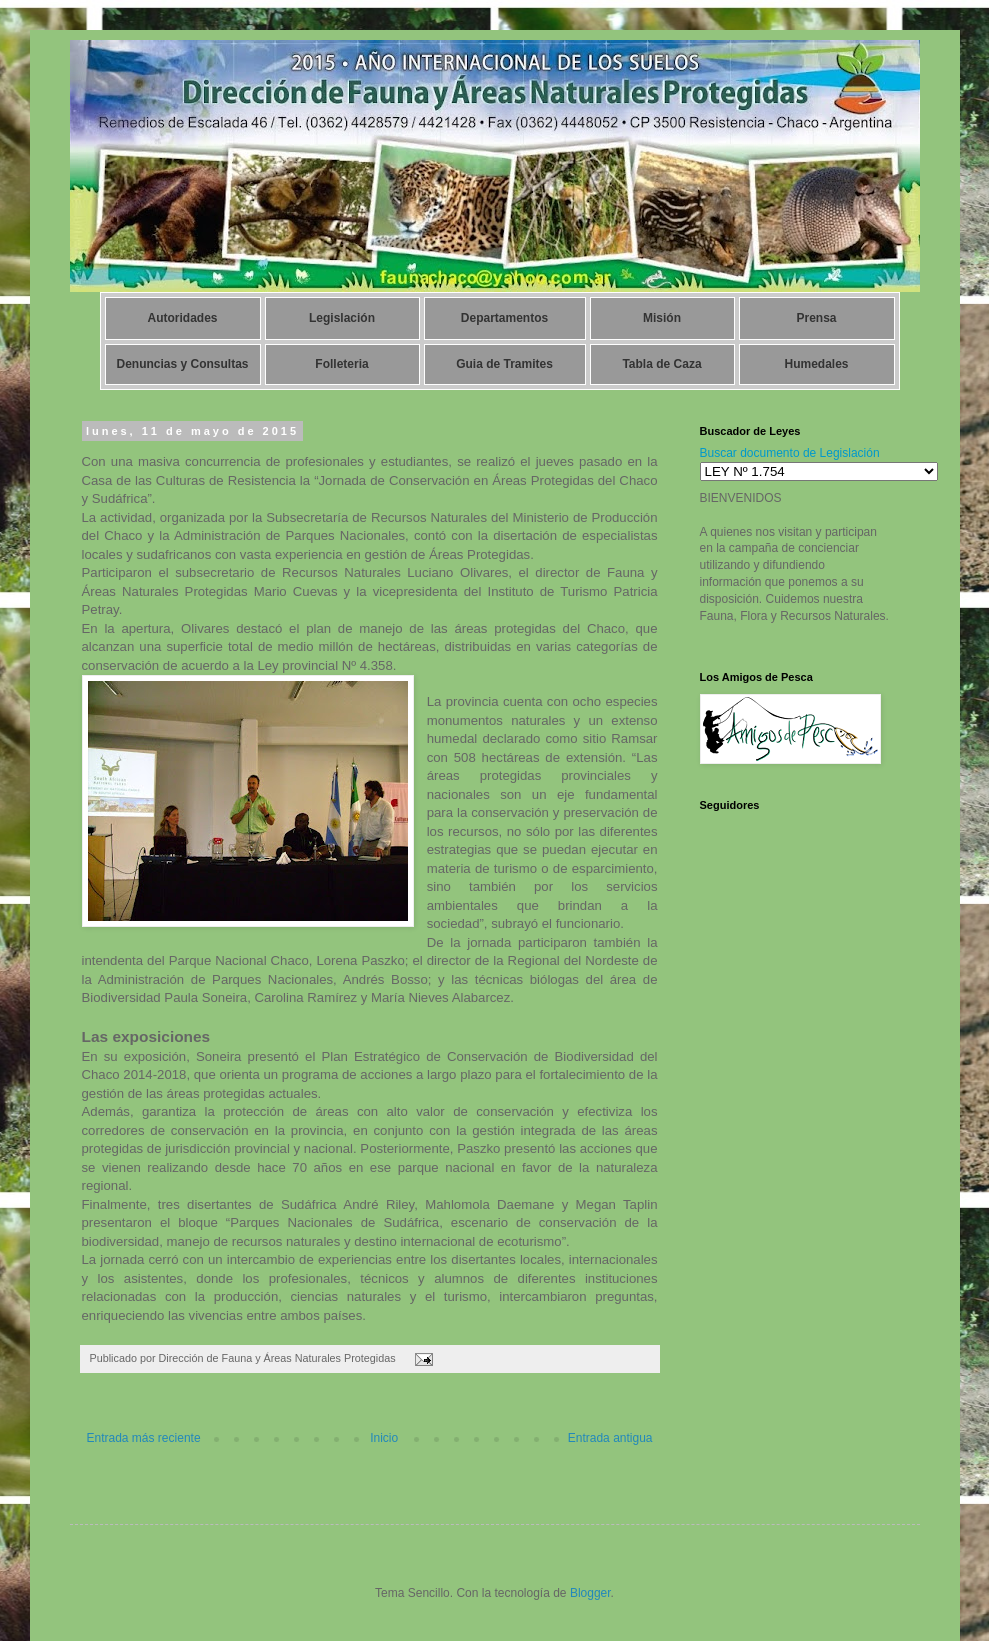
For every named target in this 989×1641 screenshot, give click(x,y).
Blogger (590, 1593)
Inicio (384, 1438)
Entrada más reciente (144, 1438)
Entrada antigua (610, 1438)
